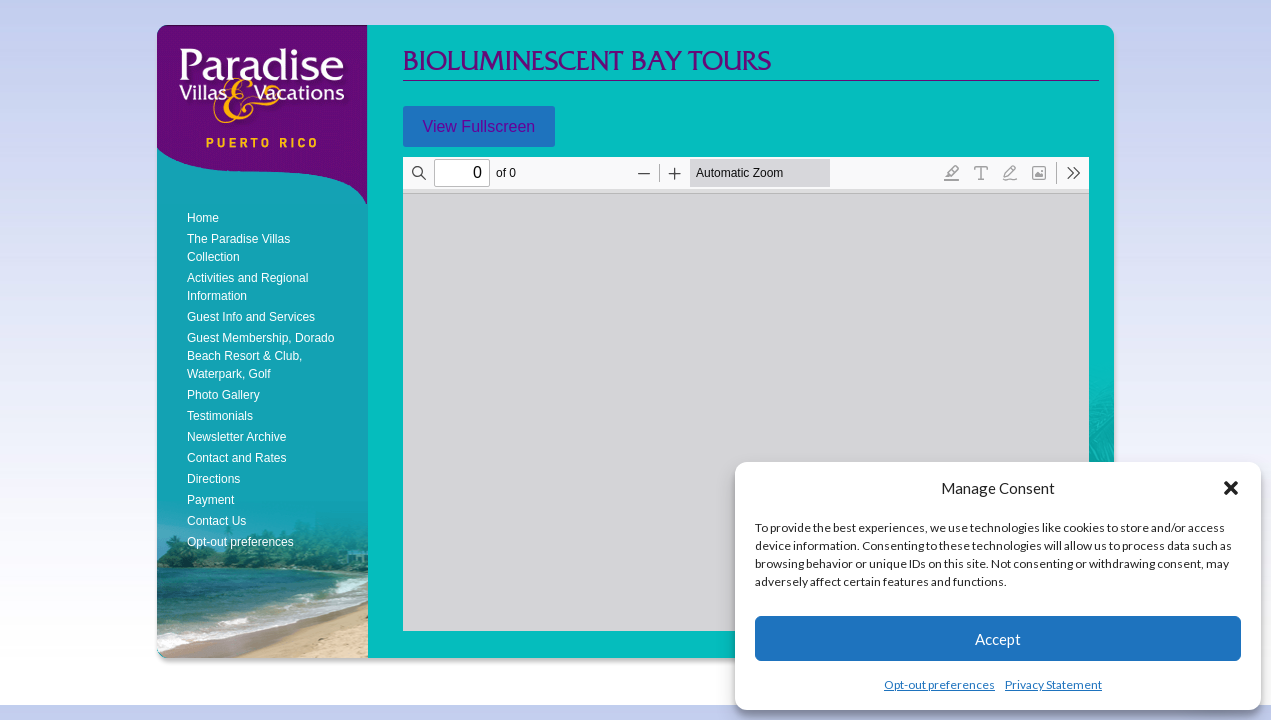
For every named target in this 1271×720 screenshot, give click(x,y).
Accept (998, 639)
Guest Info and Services (251, 317)
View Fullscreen (479, 126)
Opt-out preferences (939, 684)
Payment (210, 500)
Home (203, 218)
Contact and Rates (236, 458)
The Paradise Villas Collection (238, 248)
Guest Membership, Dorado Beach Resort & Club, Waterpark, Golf (260, 356)
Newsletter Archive (236, 437)
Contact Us (216, 521)
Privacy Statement (1053, 684)
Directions (213, 479)
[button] (1231, 488)
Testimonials (220, 416)
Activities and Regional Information (247, 287)
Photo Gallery (223, 395)
